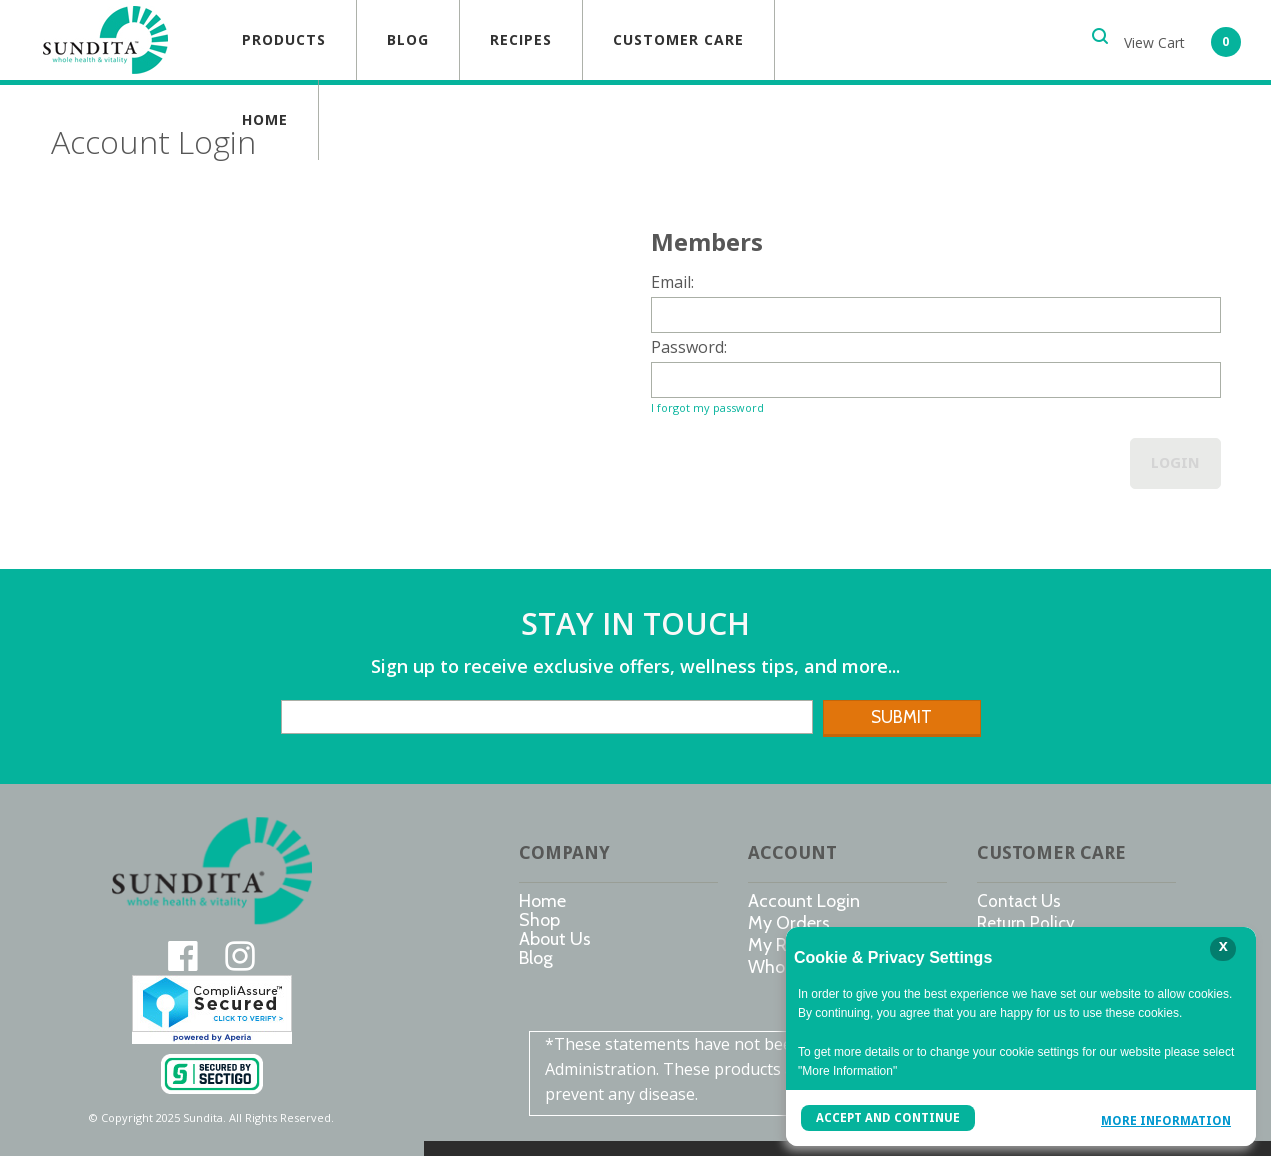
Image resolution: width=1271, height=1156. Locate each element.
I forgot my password (707, 407)
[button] (1182, 40)
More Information (1166, 1120)
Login (1175, 463)
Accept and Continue (888, 1118)
